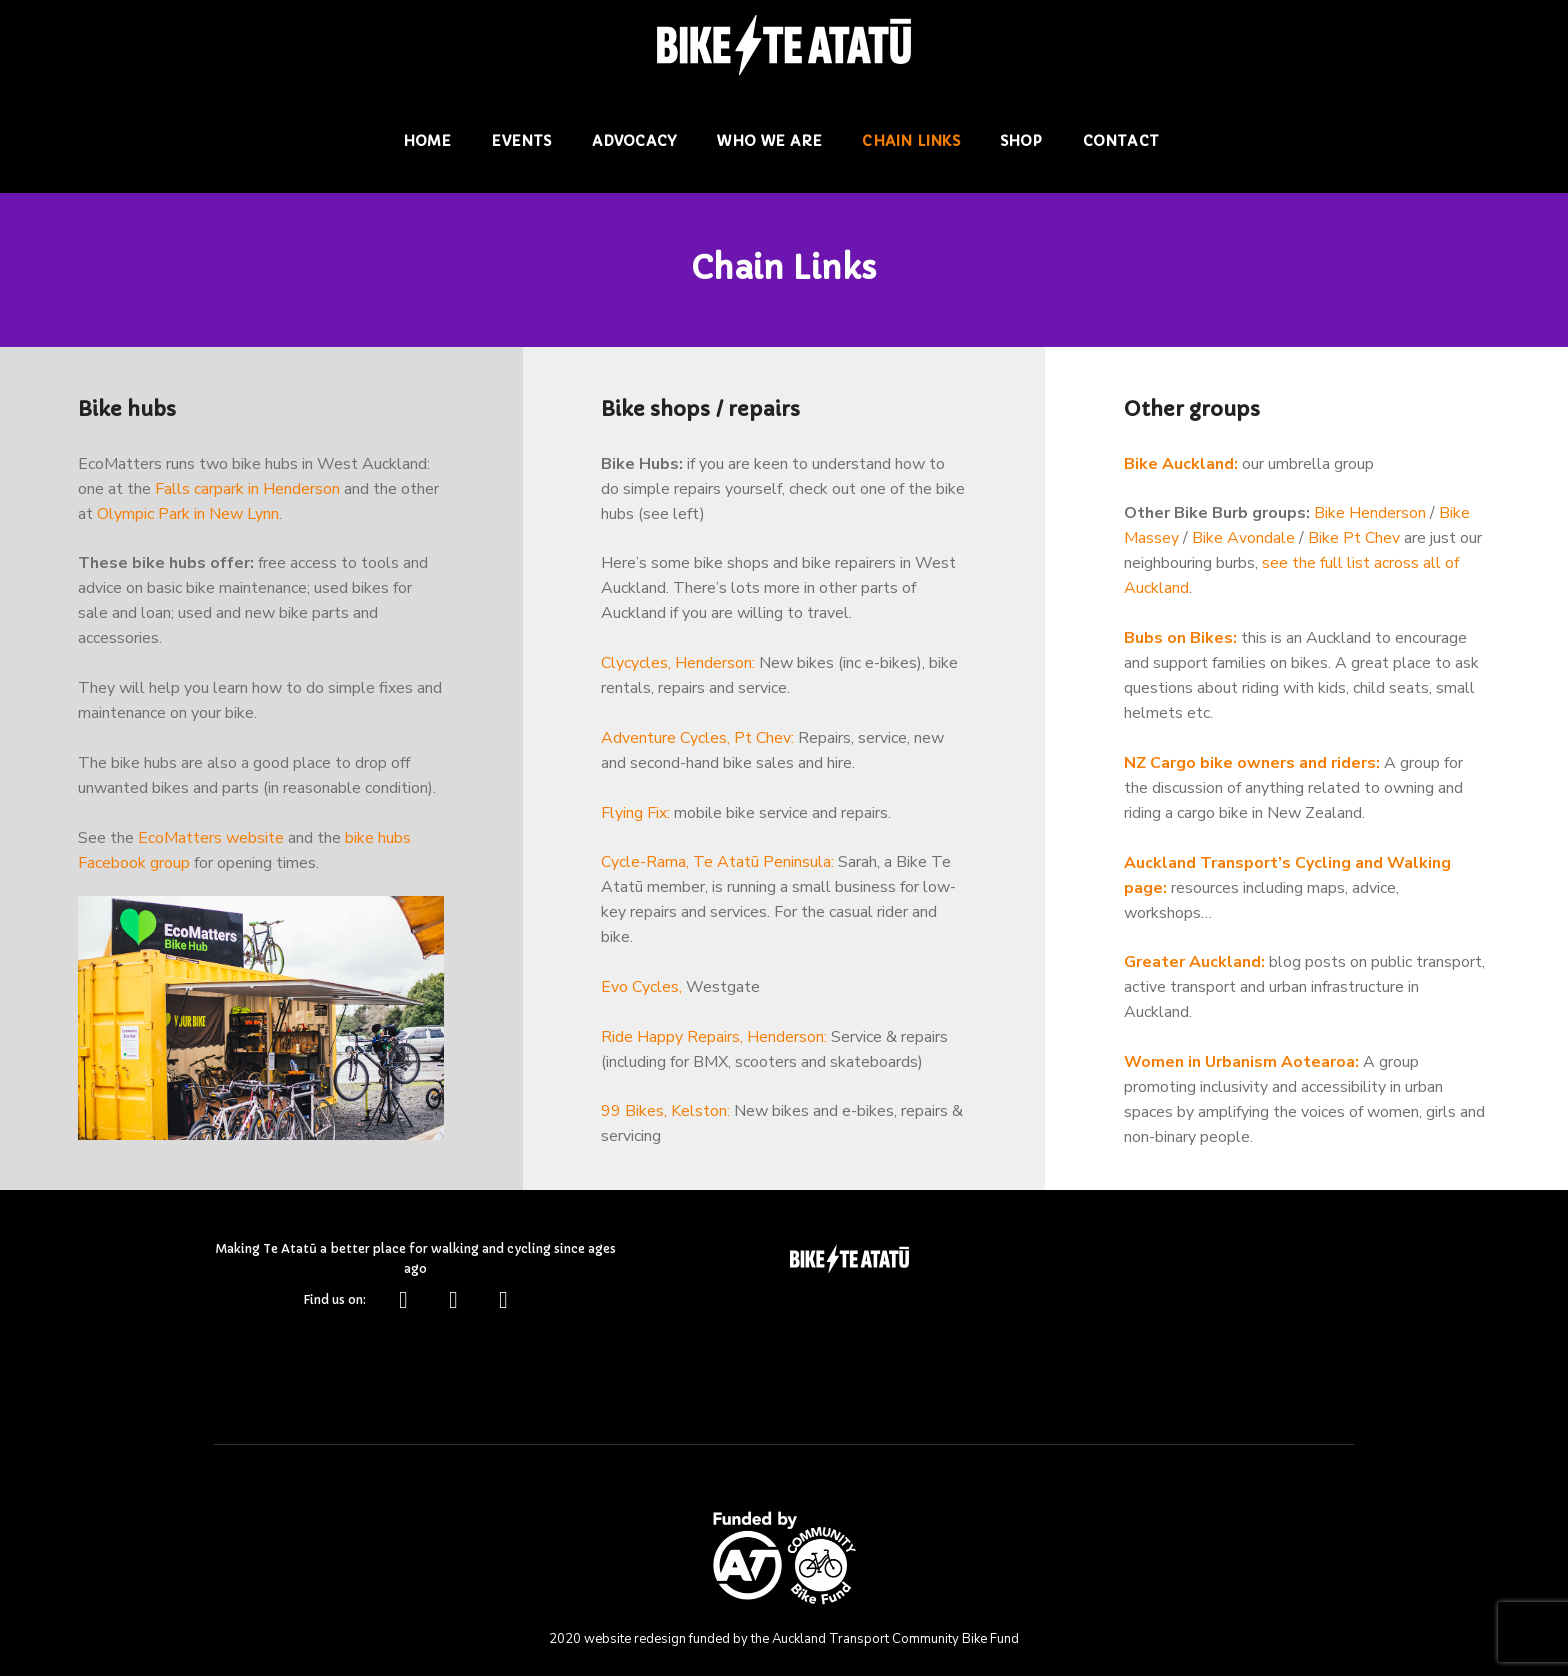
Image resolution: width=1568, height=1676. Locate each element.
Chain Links (911, 140)
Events (522, 140)
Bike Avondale (1243, 540)
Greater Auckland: (1194, 965)
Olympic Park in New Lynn (188, 515)
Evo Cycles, (641, 990)
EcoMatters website (211, 840)
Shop (1021, 140)
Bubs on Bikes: (1180, 640)
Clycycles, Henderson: (678, 665)
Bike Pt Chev (1354, 540)
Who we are (770, 140)
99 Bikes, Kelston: (665, 1115)
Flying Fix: (635, 815)
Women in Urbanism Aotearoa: (1241, 1065)
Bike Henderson (1370, 515)
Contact (1121, 140)
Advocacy (634, 140)
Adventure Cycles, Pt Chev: (697, 740)
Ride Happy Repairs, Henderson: (714, 1040)
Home (427, 140)
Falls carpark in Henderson (247, 490)
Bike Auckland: (1181, 465)
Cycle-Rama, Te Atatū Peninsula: (717, 865)
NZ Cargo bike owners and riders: (1252, 765)
